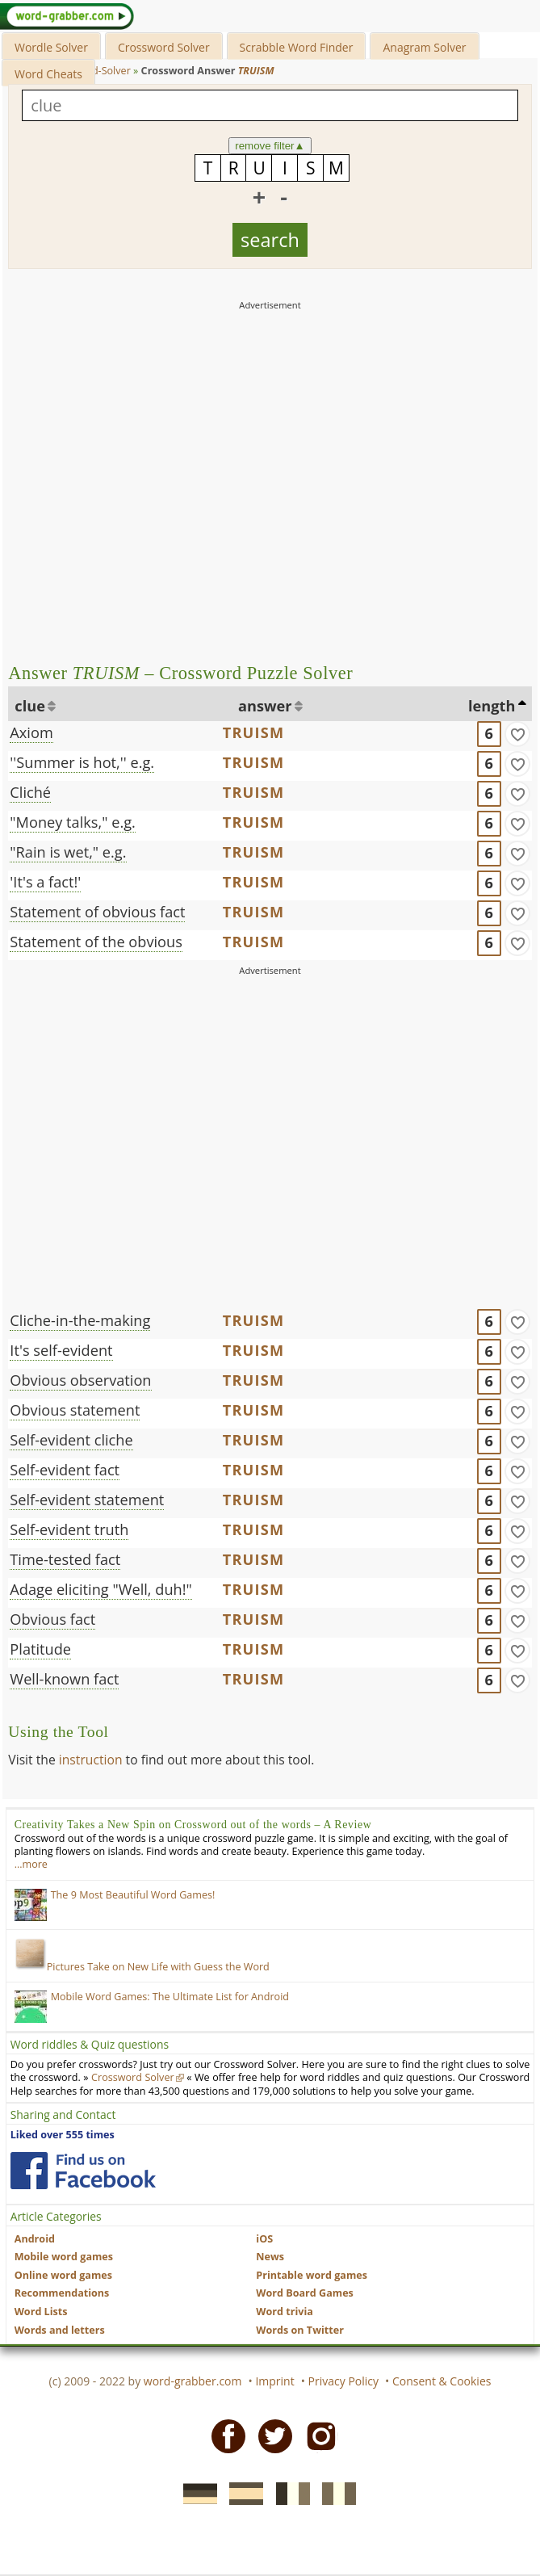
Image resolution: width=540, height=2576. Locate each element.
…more (31, 1864)
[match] (517, 734)
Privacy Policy (343, 2381)
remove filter (270, 146)
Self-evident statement (87, 1499)
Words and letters (60, 2330)
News (270, 2256)
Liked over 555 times (62, 2135)
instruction (91, 1759)
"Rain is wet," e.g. (68, 852)
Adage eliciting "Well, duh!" (100, 1589)
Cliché (30, 792)
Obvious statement (75, 1410)
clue (30, 705)
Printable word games (311, 2275)
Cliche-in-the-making (80, 1320)
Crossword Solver (164, 47)
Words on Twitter (300, 2330)
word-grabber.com (193, 2381)
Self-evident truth (69, 1529)
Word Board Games (305, 2293)
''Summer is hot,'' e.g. (82, 762)
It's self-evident (61, 1350)
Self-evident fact (64, 1469)
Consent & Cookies (442, 2381)
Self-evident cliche (71, 1440)
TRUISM (254, 732)
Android (35, 2239)
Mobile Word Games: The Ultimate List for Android (170, 1996)
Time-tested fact (65, 1559)
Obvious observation (80, 1380)
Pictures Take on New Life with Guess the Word (142, 1967)
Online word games (63, 2275)
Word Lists (41, 2311)
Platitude (40, 1649)
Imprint (274, 2381)
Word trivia (284, 2311)
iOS (264, 2239)
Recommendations (62, 2293)
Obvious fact (52, 1619)
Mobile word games (64, 2256)
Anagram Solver (424, 47)
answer (265, 705)
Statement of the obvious (96, 941)
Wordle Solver (51, 47)
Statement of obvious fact (97, 911)
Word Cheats (48, 74)
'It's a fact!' (45, 882)
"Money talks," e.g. (72, 822)
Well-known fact (64, 1679)
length (491, 705)
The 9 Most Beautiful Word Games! (133, 1895)
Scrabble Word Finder (297, 47)
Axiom (31, 732)
